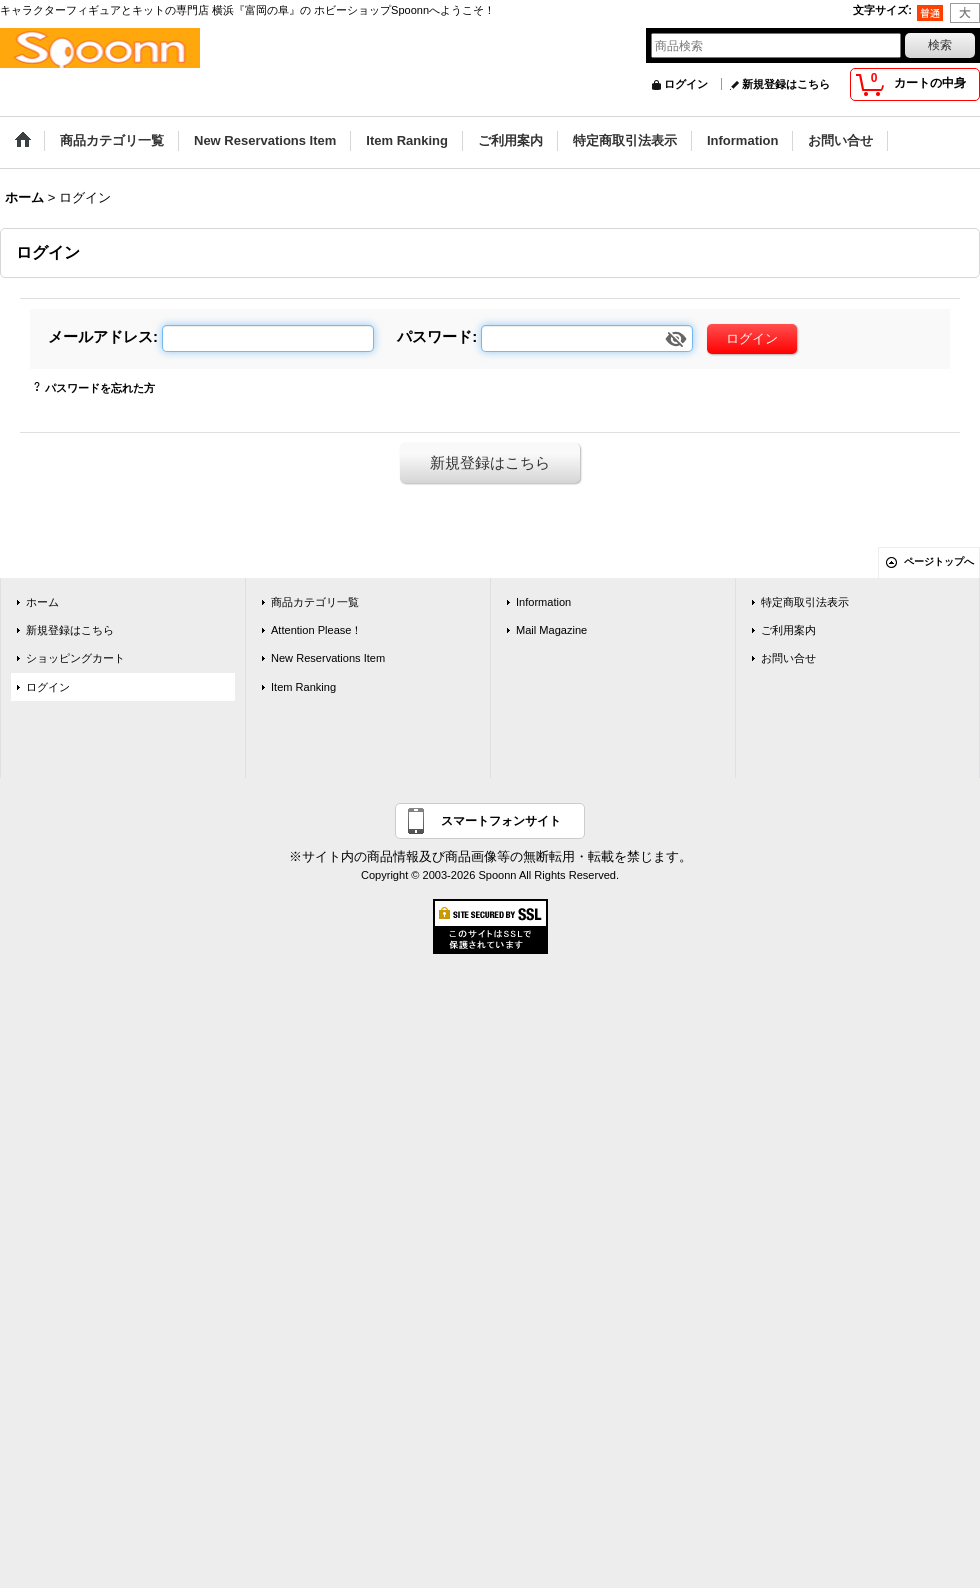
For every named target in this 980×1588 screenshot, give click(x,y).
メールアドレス (100, 336)
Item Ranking (303, 687)
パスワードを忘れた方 (100, 388)
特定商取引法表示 (805, 602)
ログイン (686, 84)
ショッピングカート (75, 658)
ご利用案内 (788, 630)
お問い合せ (788, 658)
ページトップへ (939, 561)
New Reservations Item (328, 658)
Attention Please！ (316, 630)
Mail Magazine (551, 630)
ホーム (42, 602)
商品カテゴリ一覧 (315, 602)
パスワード (434, 336)
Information (543, 602)
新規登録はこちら (786, 84)
